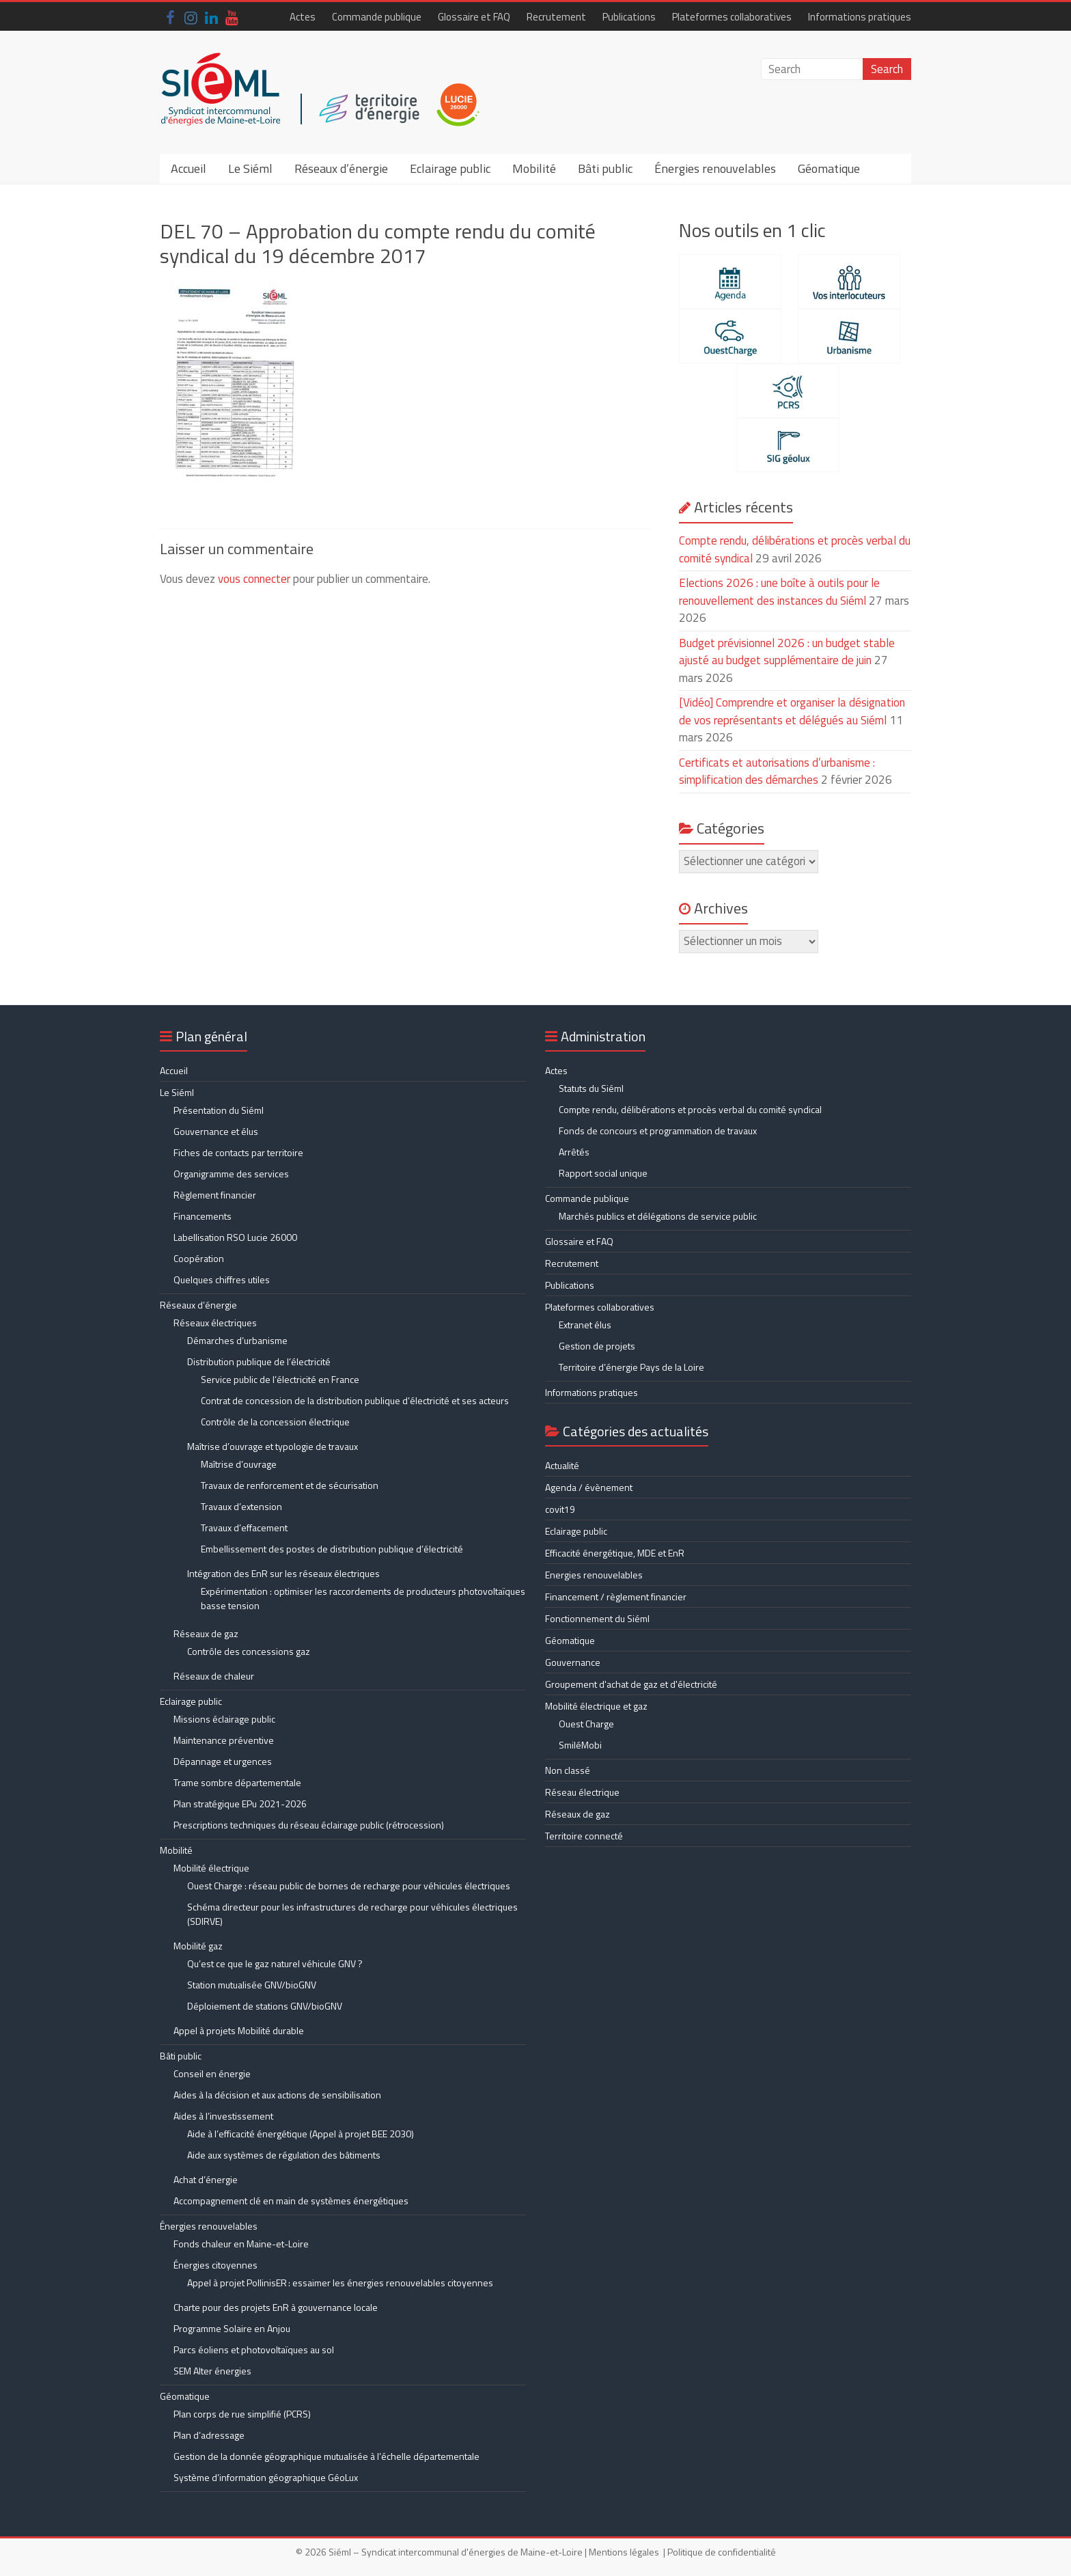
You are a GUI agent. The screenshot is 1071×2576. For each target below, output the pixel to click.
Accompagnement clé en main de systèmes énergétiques (290, 2200)
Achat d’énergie (205, 2179)
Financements (202, 1216)
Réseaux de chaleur (213, 1676)
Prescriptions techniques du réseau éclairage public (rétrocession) (308, 1825)
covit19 (560, 1509)
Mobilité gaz (198, 1945)
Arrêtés (574, 1152)
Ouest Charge (586, 1723)
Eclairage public (450, 168)
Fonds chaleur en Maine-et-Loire (241, 2243)
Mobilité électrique (211, 1868)
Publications (629, 17)
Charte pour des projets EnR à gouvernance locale (275, 2307)
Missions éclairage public (224, 1719)
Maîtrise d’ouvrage (239, 1464)
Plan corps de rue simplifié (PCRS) (242, 2414)
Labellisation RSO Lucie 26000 (235, 1237)
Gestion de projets (597, 1346)
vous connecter (254, 579)
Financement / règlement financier (615, 1596)
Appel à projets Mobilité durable (238, 2030)
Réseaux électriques (215, 1322)
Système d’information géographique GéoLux (265, 2477)
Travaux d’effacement (244, 1527)
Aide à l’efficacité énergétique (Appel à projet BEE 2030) (300, 2133)
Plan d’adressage (209, 2435)
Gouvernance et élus (215, 1131)
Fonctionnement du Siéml (597, 1618)
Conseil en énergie (212, 2073)
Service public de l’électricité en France (280, 1379)
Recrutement (556, 17)
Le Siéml (250, 168)
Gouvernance (572, 1662)
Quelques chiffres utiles (221, 1279)
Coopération (198, 1258)
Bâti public (605, 168)
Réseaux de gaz (205, 1633)
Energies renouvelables (594, 1574)
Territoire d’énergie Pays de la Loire (631, 1367)
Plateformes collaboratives (732, 17)
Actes (303, 17)
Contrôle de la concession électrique (275, 1421)
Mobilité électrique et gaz (596, 1706)
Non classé (567, 1770)
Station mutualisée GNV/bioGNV (251, 1984)
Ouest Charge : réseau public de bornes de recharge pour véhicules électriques (348, 1885)
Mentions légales (624, 2552)
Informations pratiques (859, 17)
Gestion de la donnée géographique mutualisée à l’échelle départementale (326, 2456)
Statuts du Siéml (591, 1088)
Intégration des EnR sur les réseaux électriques (283, 1573)
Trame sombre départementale (237, 1782)
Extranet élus (585, 1324)
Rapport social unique (603, 1173)
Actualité (562, 1465)
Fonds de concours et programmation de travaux (658, 1130)
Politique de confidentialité (721, 2552)
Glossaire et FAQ (474, 17)
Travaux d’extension (241, 1506)
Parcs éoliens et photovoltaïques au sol (253, 2349)
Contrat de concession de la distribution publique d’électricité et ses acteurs (355, 1400)
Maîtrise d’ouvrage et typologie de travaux (272, 1446)
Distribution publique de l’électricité (259, 1361)
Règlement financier (214, 1195)
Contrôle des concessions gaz (248, 1651)
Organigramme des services (231, 1173)
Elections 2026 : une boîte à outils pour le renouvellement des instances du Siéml (779, 591)
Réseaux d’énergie (341, 168)
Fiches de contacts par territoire (238, 1152)
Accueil (188, 168)
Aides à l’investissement (223, 2116)
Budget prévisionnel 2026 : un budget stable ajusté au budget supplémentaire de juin (787, 652)
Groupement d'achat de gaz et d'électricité (631, 1684)
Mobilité (534, 168)
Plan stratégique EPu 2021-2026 (240, 1803)
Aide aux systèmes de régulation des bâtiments (283, 2155)
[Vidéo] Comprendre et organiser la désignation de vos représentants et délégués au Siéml (792, 711)
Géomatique (829, 168)
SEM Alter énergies (212, 2370)
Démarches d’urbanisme (237, 1340)
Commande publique (376, 17)
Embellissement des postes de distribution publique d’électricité (332, 1549)
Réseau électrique (582, 1792)
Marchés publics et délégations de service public (658, 1216)
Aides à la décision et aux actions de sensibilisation (277, 2094)
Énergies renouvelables (715, 168)
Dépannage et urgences (222, 1761)
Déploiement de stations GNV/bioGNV (264, 2006)
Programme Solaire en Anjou (231, 2328)
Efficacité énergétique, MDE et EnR (614, 1553)
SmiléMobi (580, 1745)
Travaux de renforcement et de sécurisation (289, 1485)
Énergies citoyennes (215, 2265)
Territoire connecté (584, 1835)
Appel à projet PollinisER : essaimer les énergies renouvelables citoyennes (341, 2282)
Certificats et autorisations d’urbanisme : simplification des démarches (777, 771)
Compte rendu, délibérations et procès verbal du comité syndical (690, 1109)
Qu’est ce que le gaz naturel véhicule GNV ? (275, 1963)
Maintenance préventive (223, 1740)
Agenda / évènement (588, 1487)
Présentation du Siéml (218, 1110)
